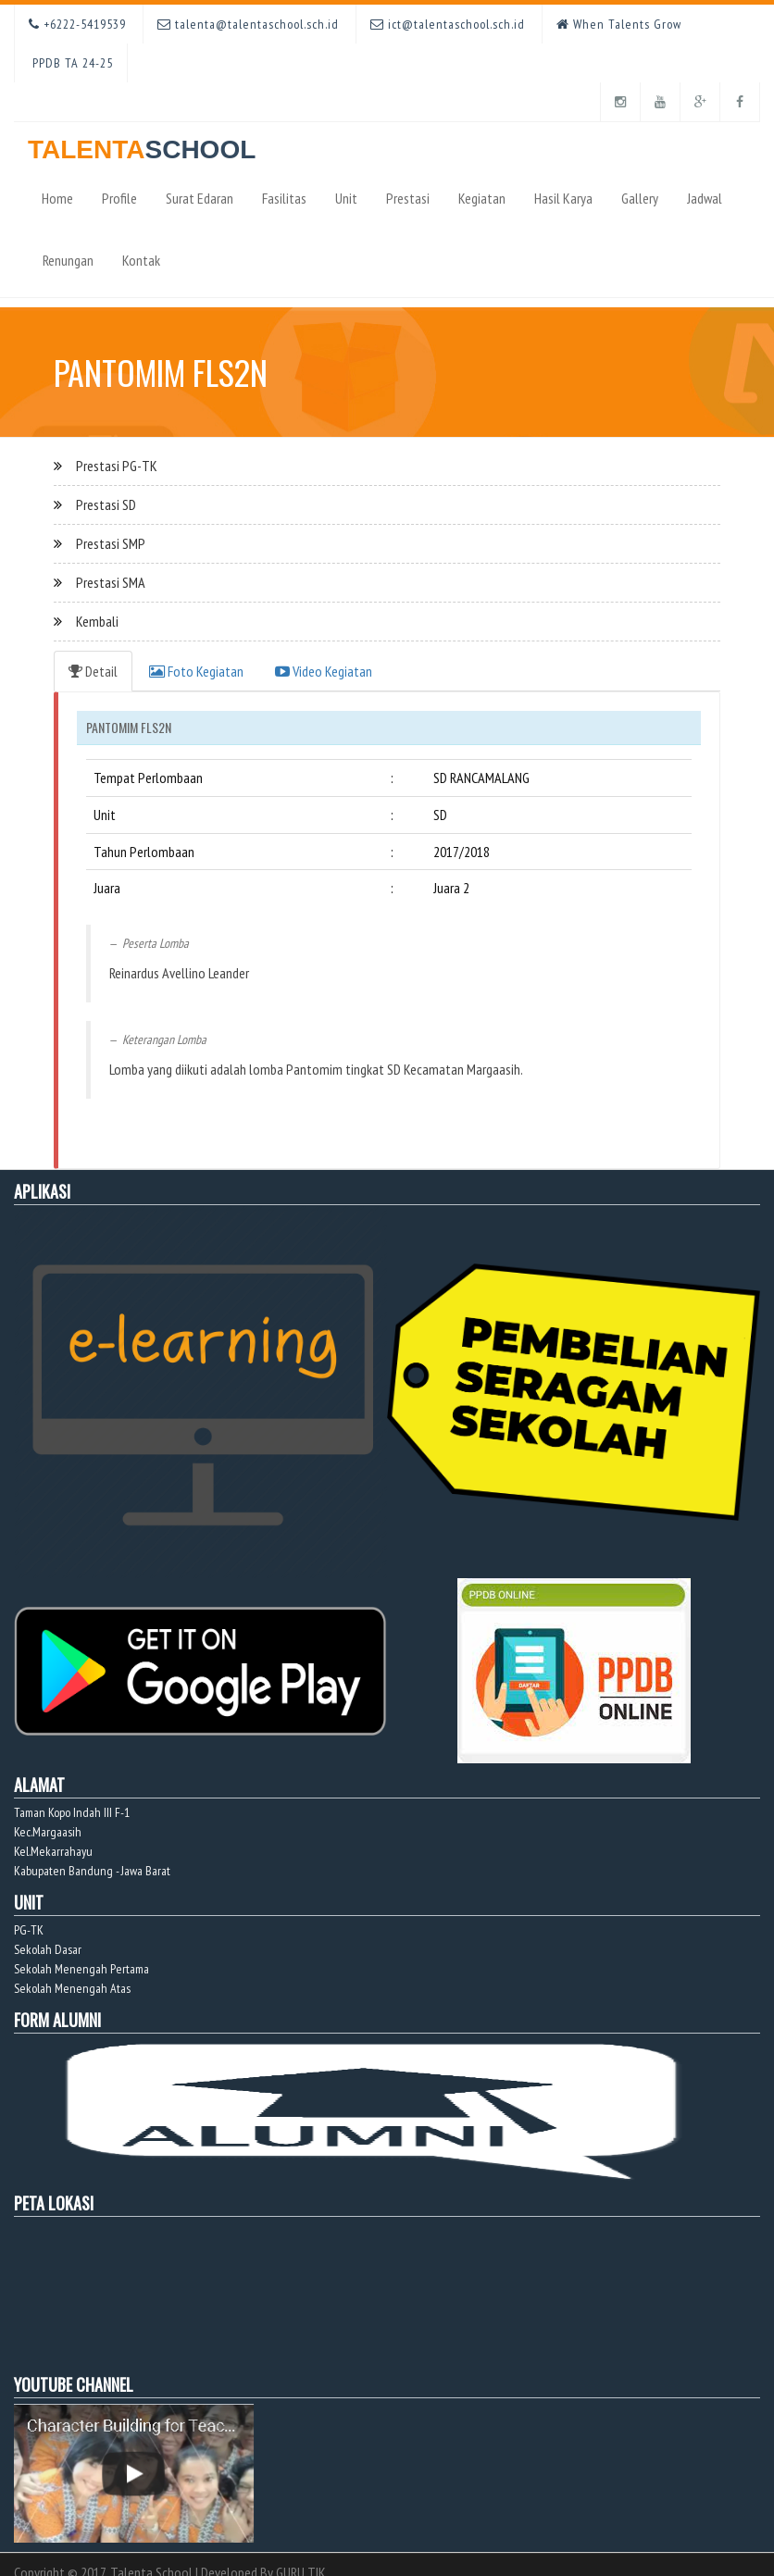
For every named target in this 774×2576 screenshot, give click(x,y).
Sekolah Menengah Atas (72, 1988)
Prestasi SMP (110, 543)
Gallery (639, 198)
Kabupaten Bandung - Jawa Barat (92, 1870)
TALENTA (142, 143)
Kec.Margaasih (47, 1831)
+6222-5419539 (77, 24)
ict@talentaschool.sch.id (447, 24)
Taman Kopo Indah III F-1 (72, 1812)
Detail (93, 671)
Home (57, 198)
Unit (346, 198)
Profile (119, 198)
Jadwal (704, 198)
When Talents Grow (618, 24)
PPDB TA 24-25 (71, 63)
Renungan (68, 260)
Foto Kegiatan (196, 671)
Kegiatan (482, 198)
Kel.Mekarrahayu (53, 1851)
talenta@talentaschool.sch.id (248, 24)
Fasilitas (284, 198)
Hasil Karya (563, 198)
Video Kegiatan (323, 671)
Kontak (141, 260)
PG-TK (29, 1930)
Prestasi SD (106, 504)
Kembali (97, 621)
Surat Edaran (199, 198)
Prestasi (408, 198)
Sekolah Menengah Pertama (81, 1968)
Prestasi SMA (110, 582)
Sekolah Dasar (47, 1949)
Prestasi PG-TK (116, 465)
